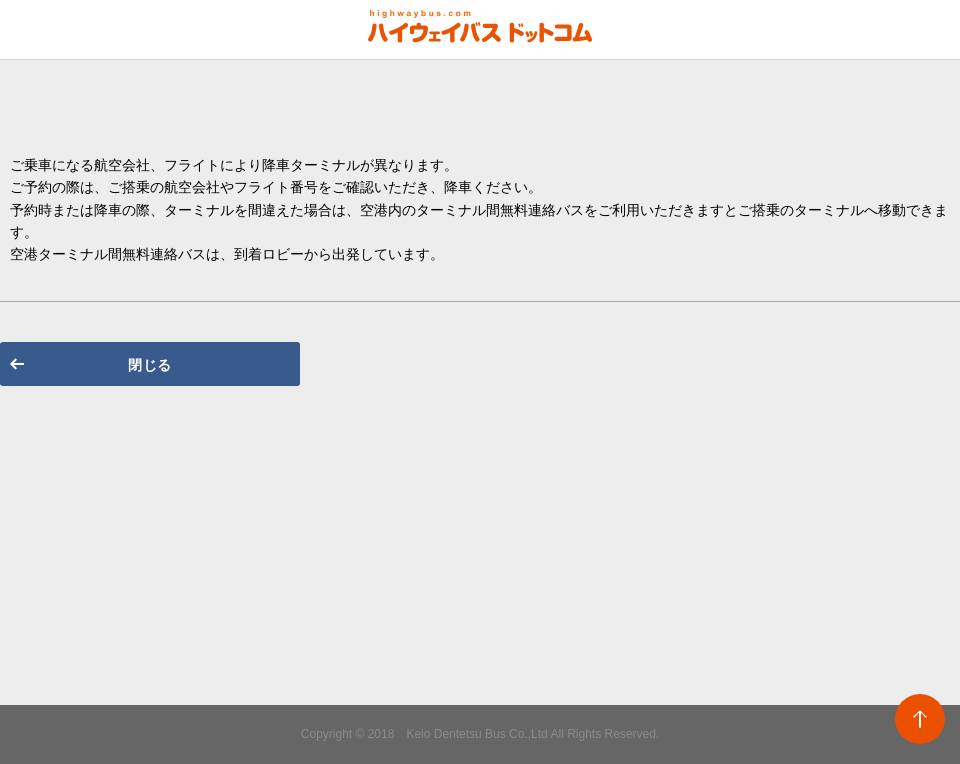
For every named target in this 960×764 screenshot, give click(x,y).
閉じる (150, 365)
